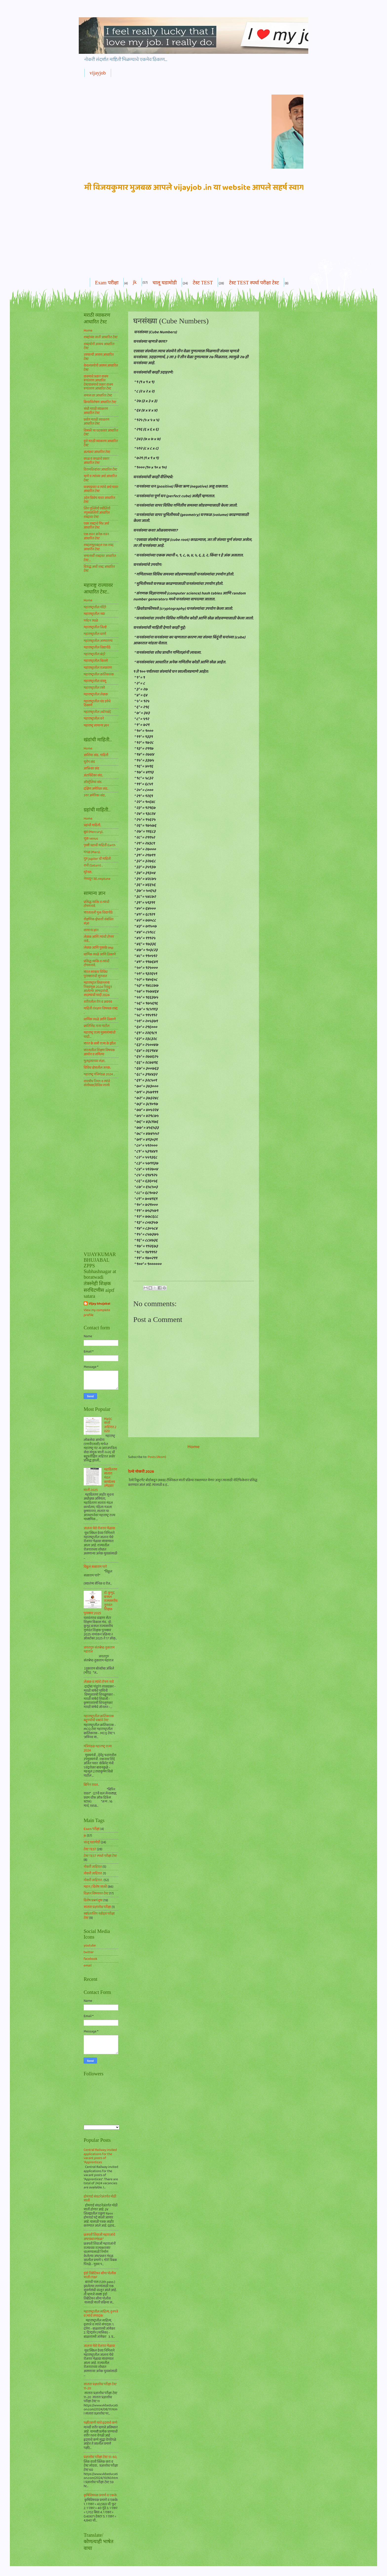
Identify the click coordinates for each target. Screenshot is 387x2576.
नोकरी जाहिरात (93, 1866)
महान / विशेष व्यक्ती (95, 1886)
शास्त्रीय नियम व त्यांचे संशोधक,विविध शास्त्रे (97, 1083)
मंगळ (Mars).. (92, 852)
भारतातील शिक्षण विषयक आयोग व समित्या (99, 1052)
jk (135, 282)
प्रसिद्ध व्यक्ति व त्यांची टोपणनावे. (96, 904)
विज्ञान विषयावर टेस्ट (96, 1893)
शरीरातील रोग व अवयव (98, 1001)
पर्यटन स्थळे (91, 620)
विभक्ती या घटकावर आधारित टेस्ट (101, 432)
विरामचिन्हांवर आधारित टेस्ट (100, 469)
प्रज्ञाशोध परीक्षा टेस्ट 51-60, (100, 2457)
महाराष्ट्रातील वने (94, 718)
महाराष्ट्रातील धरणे (95, 634)
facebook (90, 1959)
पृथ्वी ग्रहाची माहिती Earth (100, 845)
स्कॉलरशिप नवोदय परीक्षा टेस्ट (99, 1916)
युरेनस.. (88, 872)
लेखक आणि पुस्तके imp (98, 947)
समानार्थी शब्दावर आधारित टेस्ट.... (100, 558)
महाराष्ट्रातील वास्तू (95, 681)
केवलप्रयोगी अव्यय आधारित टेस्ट (101, 368)
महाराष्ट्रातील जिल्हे (95, 627)
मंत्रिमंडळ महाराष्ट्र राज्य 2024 (98, 1748)
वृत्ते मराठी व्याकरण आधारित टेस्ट (101, 443)
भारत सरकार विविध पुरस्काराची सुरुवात (96, 974)
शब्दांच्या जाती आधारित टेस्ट (100, 337)
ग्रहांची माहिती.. (92, 825)
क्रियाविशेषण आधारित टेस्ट (100, 402)
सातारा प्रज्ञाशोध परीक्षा (97, 1907)
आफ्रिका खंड (91, 768)
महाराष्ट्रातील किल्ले (96, 661)
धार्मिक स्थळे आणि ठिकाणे (100, 954)
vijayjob (98, 73)
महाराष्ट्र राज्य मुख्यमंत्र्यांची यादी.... (100, 1035)
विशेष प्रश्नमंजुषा (93, 1900)
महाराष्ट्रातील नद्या (94, 614)
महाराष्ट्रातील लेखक (96, 694)
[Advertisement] (193, 235)
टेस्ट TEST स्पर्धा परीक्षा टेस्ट (254, 282)
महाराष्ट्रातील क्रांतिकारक (99, 674)
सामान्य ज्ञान (91, 930)
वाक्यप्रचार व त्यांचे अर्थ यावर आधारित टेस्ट (101, 489)
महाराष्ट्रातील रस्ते (94, 687)
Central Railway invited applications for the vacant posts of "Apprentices (100, 2156)
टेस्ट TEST (203, 282)
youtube (90, 1945)
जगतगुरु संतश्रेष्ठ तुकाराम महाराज (99, 1649)
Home (193, 1447)
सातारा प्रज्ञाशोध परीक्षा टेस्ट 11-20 (100, 2386)
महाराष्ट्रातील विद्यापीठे (97, 647)
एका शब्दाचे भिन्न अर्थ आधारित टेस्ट (96, 526)
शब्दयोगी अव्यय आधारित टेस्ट (99, 346)
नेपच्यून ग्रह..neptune (97, 879)
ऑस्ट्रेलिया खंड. (93, 782)
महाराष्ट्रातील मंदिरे (95, 607)
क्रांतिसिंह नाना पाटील (96, 1026)
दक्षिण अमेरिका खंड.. (96, 788)
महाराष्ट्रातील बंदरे (94, 654)
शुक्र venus (91, 838)
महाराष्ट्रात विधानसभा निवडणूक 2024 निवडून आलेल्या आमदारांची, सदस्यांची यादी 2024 (98, 989)
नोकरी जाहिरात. (93, 1873)
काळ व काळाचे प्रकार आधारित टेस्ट (96, 461)
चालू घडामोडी (165, 282)
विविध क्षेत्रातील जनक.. (97, 1067)
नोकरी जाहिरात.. (93, 1880)
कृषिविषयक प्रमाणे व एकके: (100, 2495)
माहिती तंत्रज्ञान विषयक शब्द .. (100, 1010)
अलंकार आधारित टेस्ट (97, 452)
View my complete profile (97, 1312)
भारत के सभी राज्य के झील (100, 1043)
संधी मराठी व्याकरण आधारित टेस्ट (96, 411)
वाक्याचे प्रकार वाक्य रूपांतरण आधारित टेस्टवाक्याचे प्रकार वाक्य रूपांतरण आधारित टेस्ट (98, 383)
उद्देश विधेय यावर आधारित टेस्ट (99, 500)
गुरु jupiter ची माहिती (97, 859)
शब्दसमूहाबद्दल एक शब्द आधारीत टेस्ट (99, 547)
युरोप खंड (89, 762)
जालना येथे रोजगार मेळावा (99, 1528)
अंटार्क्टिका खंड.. (93, 775)
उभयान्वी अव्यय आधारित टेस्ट (99, 357)
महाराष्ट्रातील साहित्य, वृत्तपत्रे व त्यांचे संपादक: (101, 2314)
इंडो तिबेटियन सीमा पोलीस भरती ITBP (100, 2275)
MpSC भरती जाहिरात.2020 (110, 1425)
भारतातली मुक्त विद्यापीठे (98, 912)
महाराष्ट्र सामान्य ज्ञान (96, 725)
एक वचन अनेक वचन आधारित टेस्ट (96, 536)
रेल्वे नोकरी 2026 (141, 1472)
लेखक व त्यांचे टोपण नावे (99, 1682)
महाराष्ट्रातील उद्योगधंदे (97, 712)
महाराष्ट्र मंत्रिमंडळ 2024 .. (99, 1074)
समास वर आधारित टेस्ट (98, 395)
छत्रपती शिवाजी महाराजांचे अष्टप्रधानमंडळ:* (99, 2237)
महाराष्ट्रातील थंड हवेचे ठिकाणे (97, 703)
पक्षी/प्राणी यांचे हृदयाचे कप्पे (100, 2422)
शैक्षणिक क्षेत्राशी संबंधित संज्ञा (99, 921)
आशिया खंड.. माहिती (96, 755)
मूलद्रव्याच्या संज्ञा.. (95, 1061)
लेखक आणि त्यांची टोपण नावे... (99, 939)
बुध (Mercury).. (93, 832)
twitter (89, 1952)
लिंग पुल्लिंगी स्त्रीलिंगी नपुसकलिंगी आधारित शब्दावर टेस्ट (97, 512)
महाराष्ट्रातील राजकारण (98, 667)
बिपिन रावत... (91, 1785)
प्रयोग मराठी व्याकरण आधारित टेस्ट (96, 422)
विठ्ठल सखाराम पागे (95, 1567)
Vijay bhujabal (99, 1303)
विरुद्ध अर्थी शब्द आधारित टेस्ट (99, 569)
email (88, 1965)
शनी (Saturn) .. (93, 865)
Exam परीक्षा (106, 282)
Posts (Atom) (157, 1457)
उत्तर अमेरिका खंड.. (95, 795)
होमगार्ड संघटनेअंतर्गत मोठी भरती (100, 2198)
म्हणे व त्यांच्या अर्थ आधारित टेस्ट (100, 478)
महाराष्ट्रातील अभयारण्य (98, 641)
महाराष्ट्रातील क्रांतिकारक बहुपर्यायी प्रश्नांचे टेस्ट (99, 1718)
